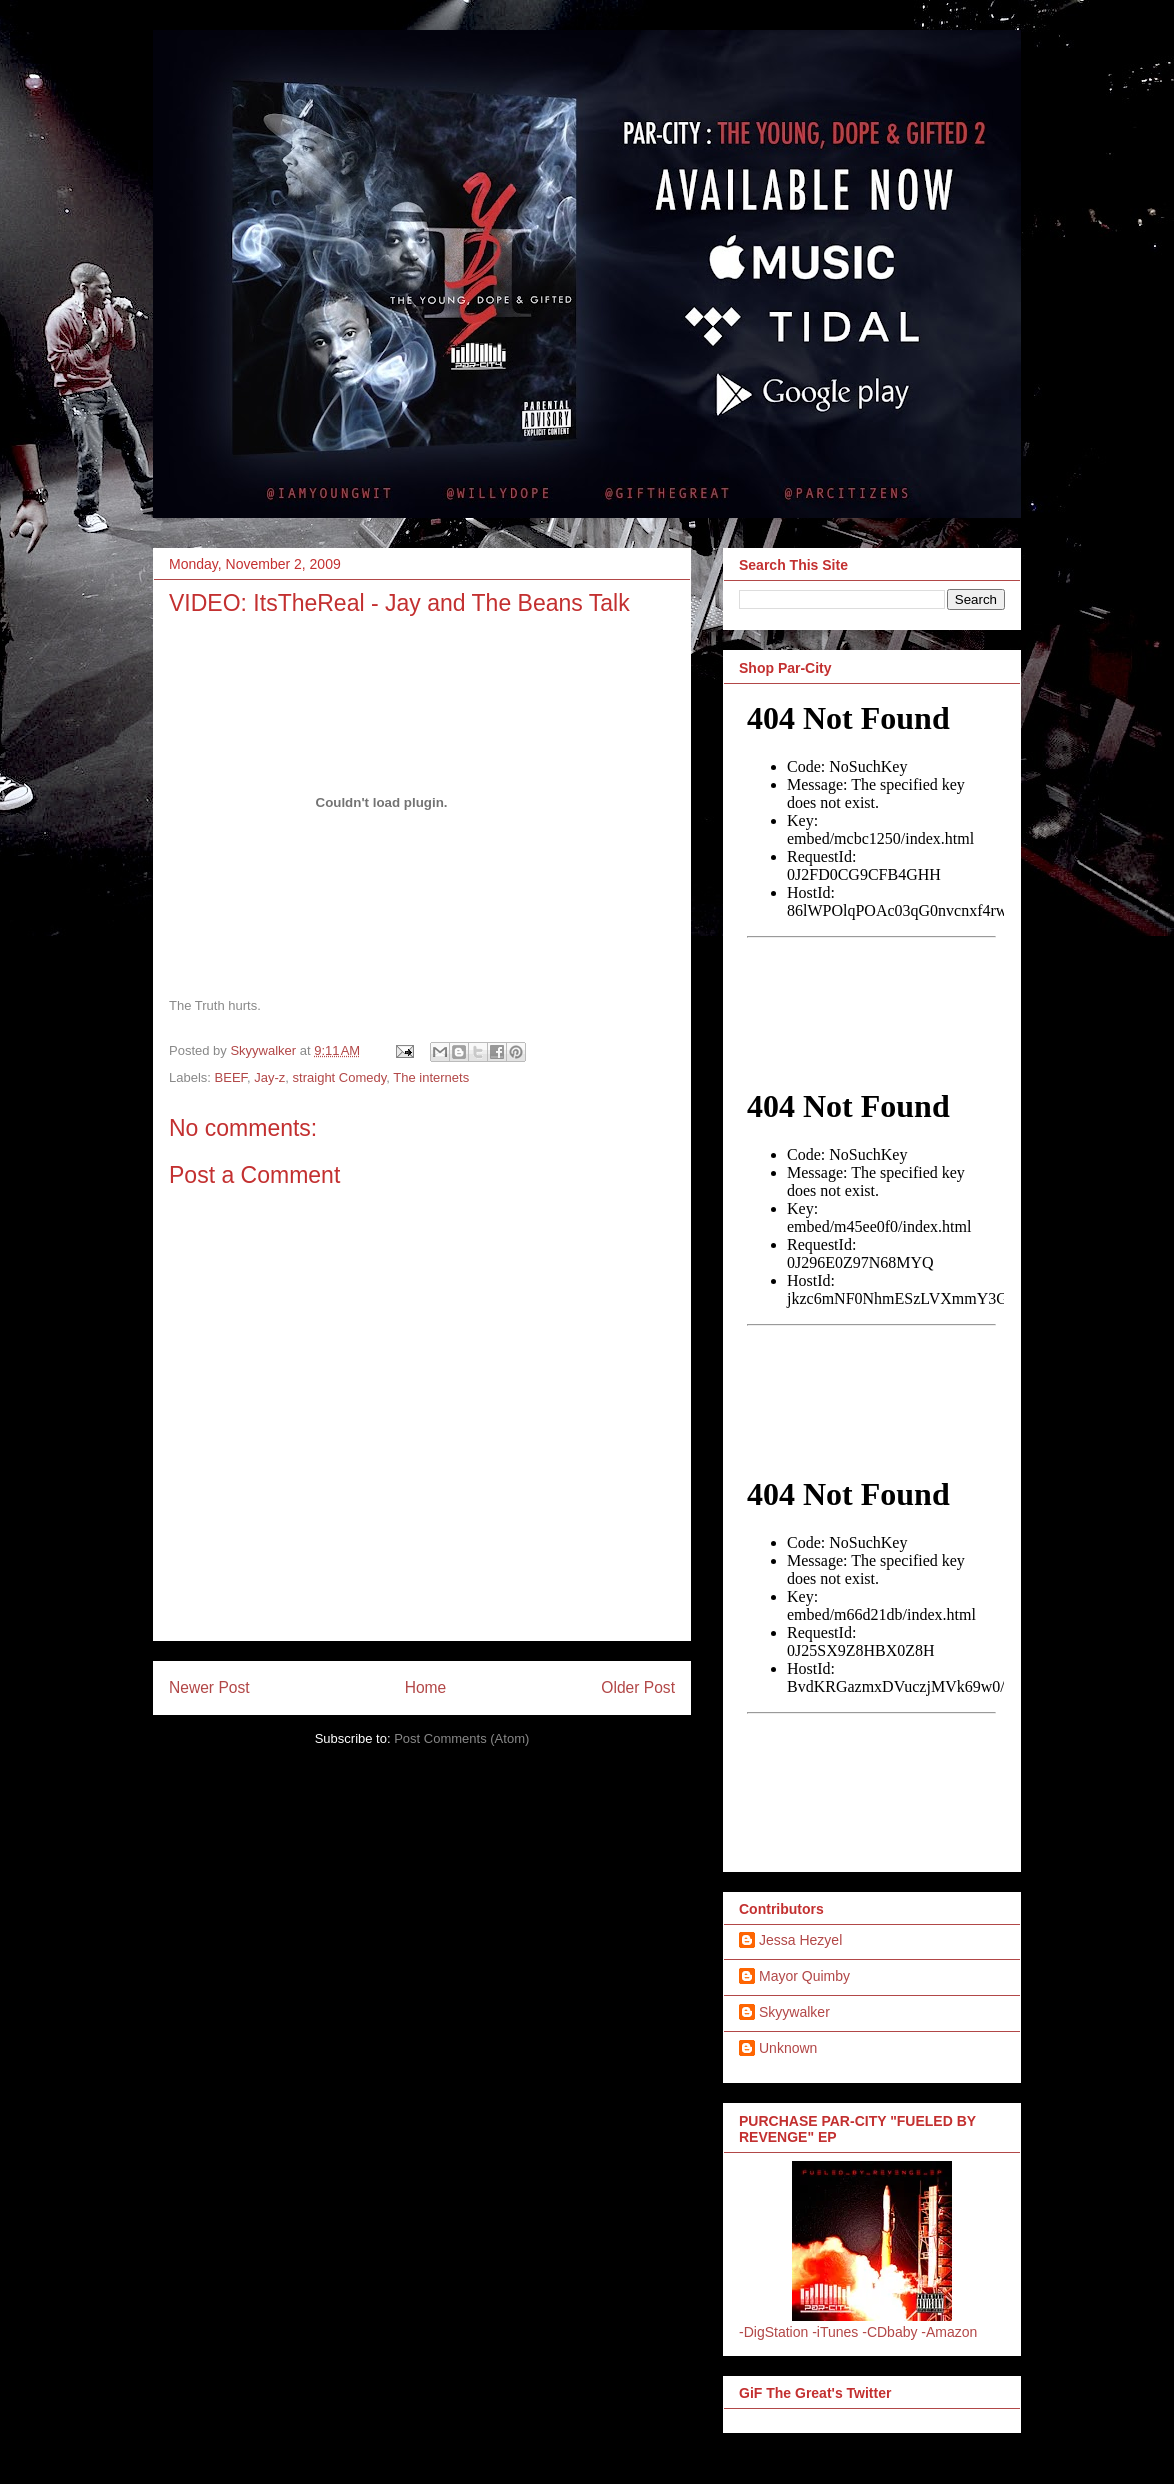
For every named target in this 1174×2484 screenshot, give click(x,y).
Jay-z (269, 1077)
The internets (431, 1077)
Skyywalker (794, 2012)
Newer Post (209, 1687)
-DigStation (773, 2332)
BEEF (231, 1077)
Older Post (638, 1687)
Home (426, 1687)
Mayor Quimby (804, 1976)
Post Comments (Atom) (461, 1738)
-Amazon (949, 2332)
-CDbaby (889, 2332)
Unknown (788, 2048)
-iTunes (835, 2332)
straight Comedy (340, 1077)
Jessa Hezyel (800, 1940)
